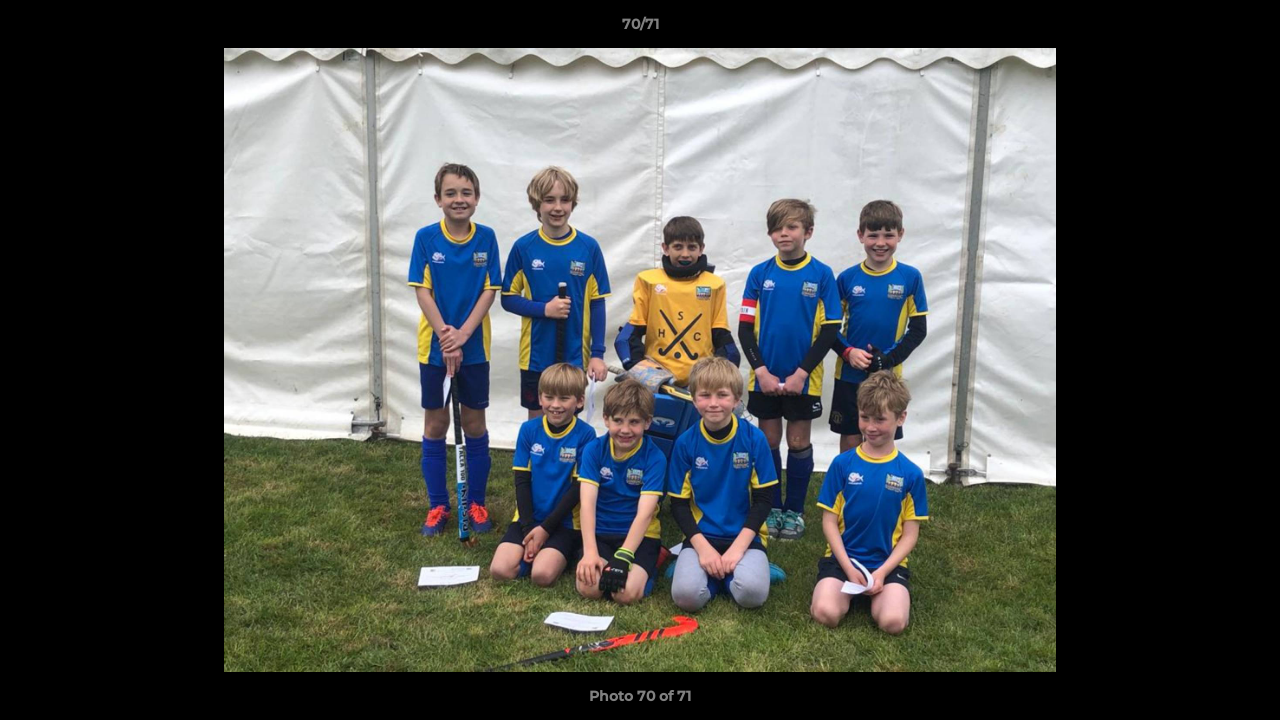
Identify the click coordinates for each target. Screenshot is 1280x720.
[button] (1244, 29)
